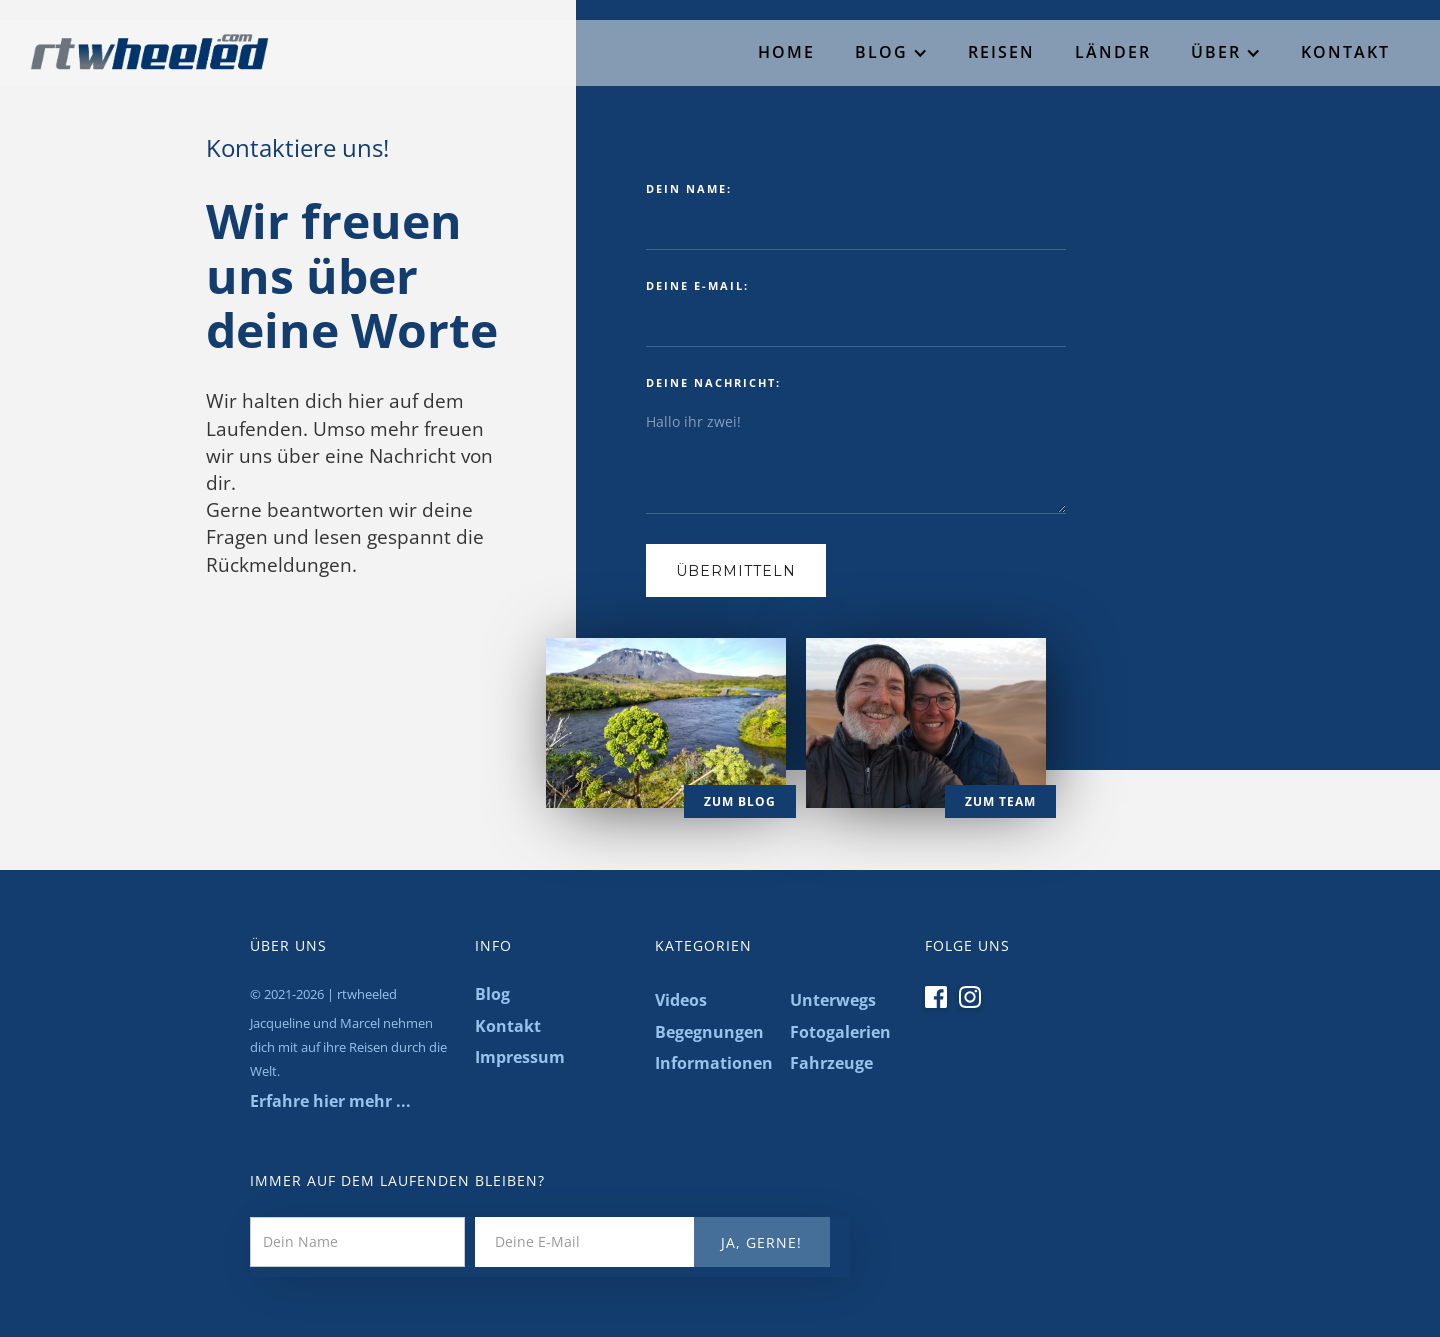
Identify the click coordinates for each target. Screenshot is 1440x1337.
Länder (1113, 52)
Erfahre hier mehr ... (330, 1101)
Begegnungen (709, 1032)
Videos (681, 1000)
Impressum (520, 1057)
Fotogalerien (840, 1032)
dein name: (689, 188)
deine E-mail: (697, 285)
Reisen (1001, 52)
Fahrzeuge (831, 1063)
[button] (891, 53)
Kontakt (1345, 52)
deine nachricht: (713, 382)
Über (1216, 52)
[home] (134, 46)
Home (786, 52)
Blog (881, 52)
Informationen (712, 1063)
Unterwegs (833, 1000)
